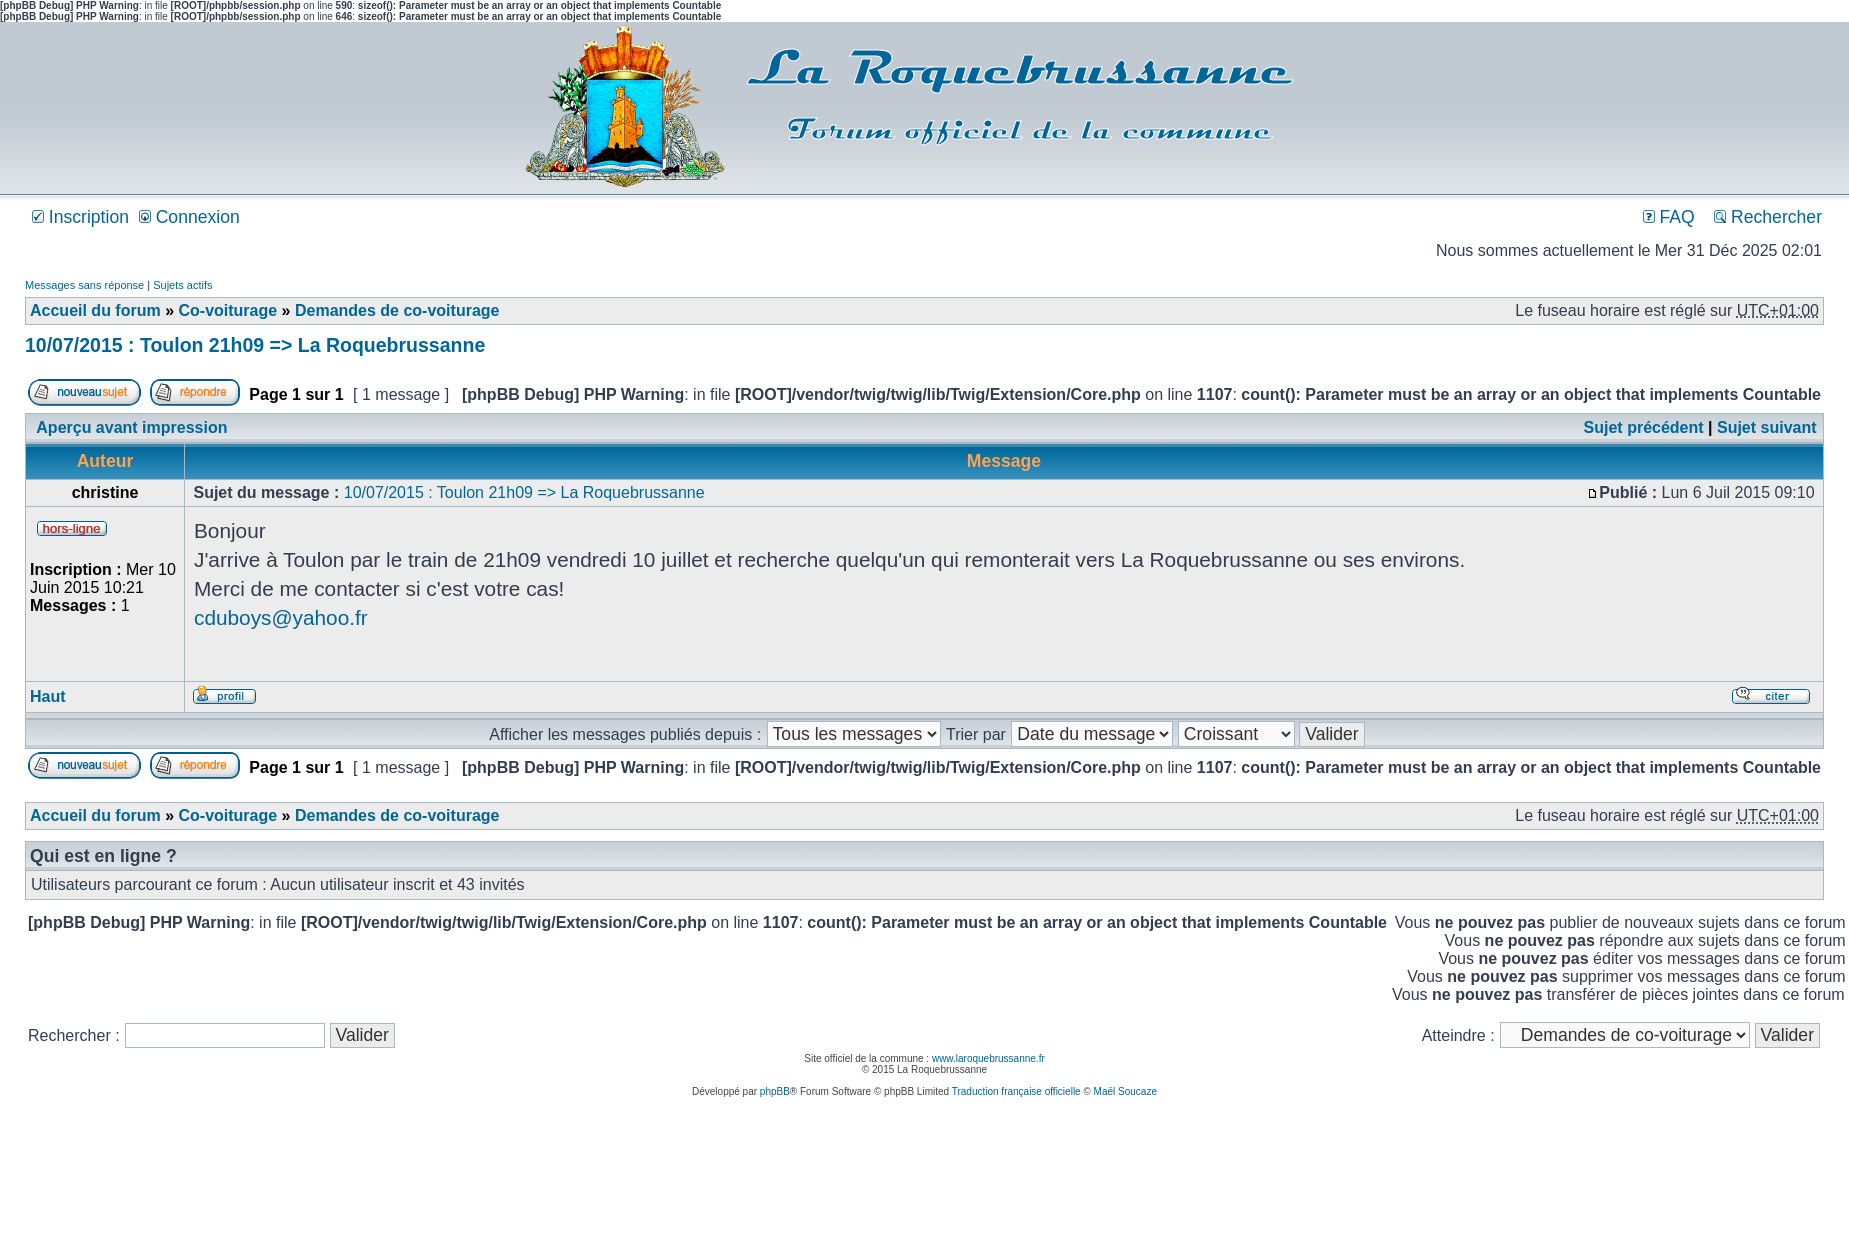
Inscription (80, 217)
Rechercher (1768, 217)
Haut (48, 696)
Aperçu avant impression (131, 427)
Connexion (189, 217)
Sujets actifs (182, 285)
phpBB (775, 1091)
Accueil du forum (95, 310)
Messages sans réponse (84, 285)
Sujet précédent (1644, 427)
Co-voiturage (227, 310)
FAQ (1669, 217)
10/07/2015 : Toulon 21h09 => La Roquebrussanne (255, 345)
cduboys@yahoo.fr (281, 617)
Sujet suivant (1767, 427)
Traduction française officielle (1016, 1091)
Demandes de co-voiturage (397, 310)
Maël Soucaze (1125, 1091)
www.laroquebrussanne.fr (988, 1058)
